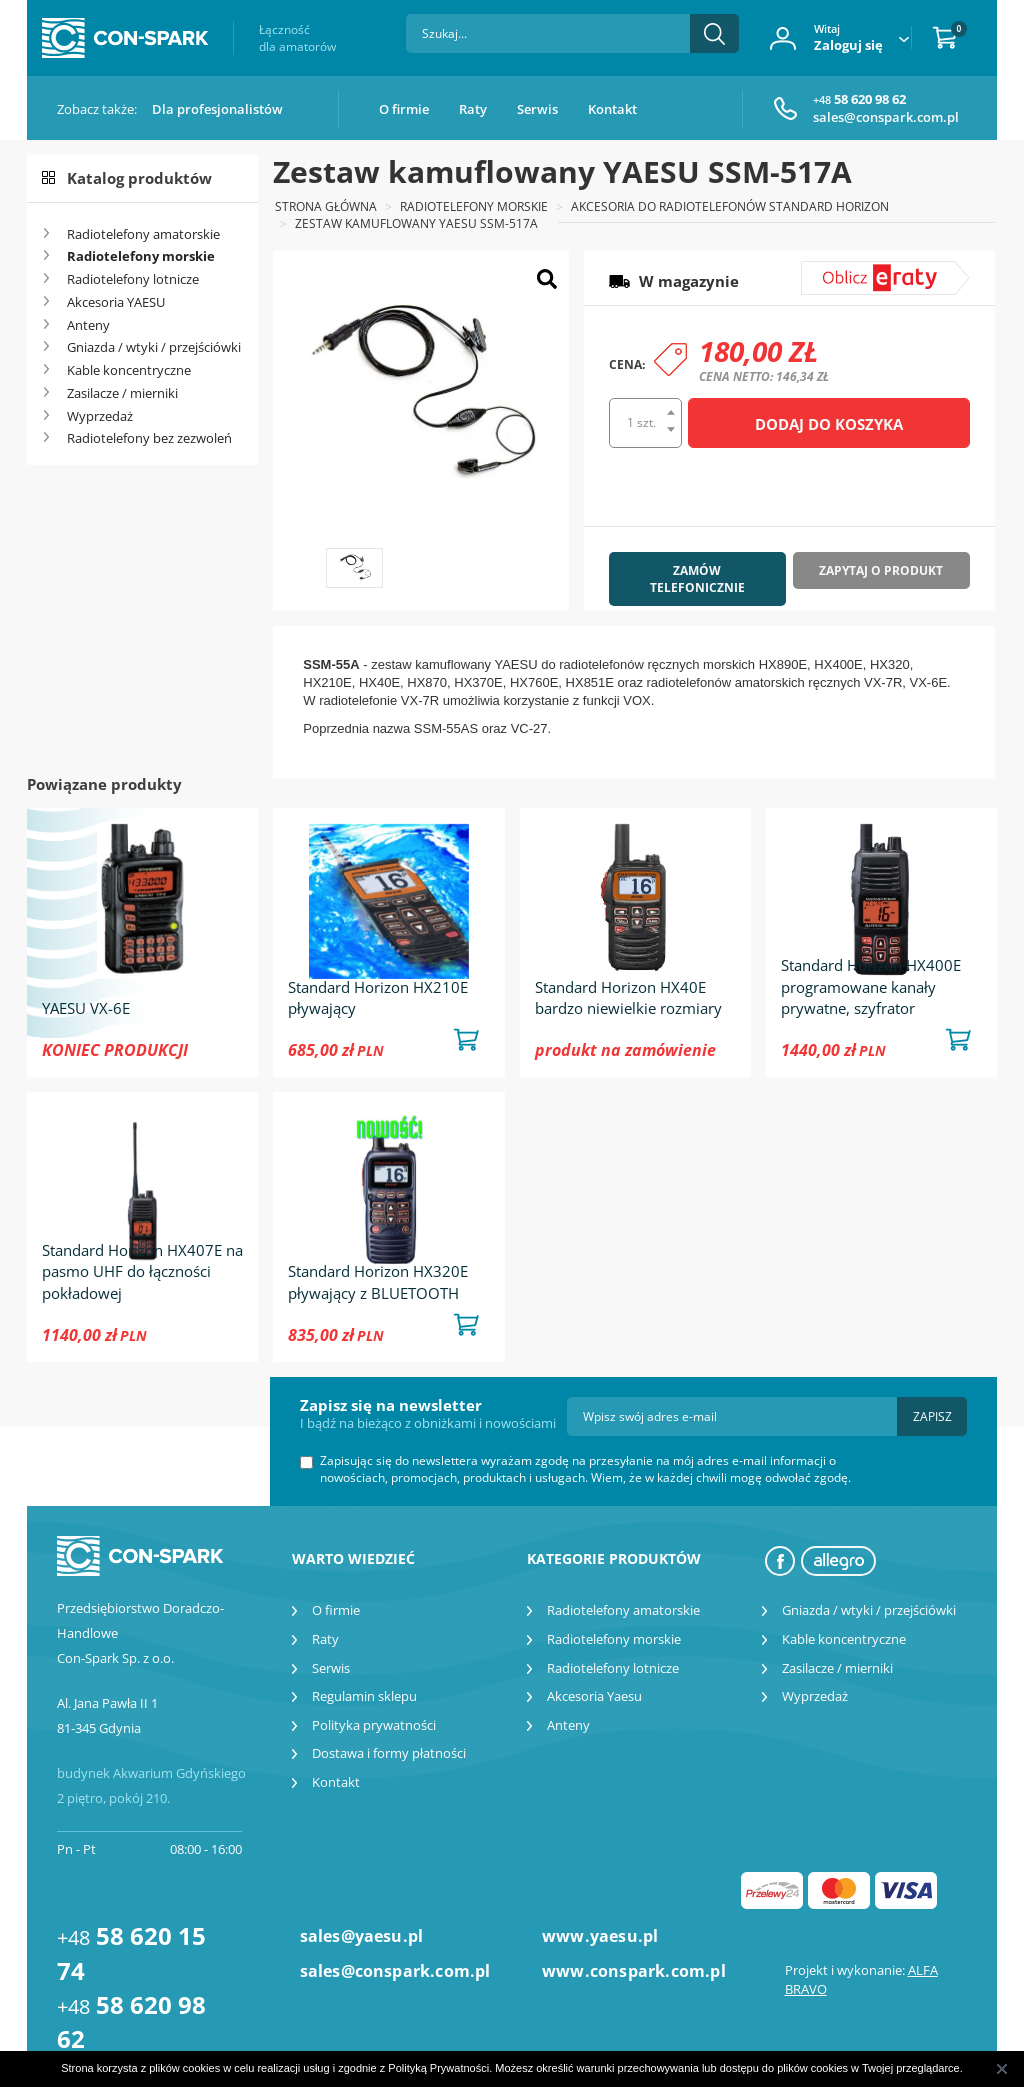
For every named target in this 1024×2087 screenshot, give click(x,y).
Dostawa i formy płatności (389, 1753)
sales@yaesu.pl (362, 1936)
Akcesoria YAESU (116, 302)
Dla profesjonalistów (217, 109)
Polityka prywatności (374, 1725)
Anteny (88, 325)
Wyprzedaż (100, 416)
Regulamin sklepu (364, 1696)
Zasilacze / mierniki (122, 393)
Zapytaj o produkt (881, 570)
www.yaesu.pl (600, 1936)
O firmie (404, 109)
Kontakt (612, 109)
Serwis (537, 109)
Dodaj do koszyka (829, 424)
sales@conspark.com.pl (886, 117)
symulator (846, 269)
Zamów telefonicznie (697, 579)
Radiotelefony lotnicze (133, 279)
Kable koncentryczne (129, 370)
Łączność (297, 38)
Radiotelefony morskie (141, 256)
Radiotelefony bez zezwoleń (149, 438)
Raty (473, 109)
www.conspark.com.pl (633, 1971)
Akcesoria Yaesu (594, 1696)
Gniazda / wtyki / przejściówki (154, 347)
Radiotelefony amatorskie (143, 234)
